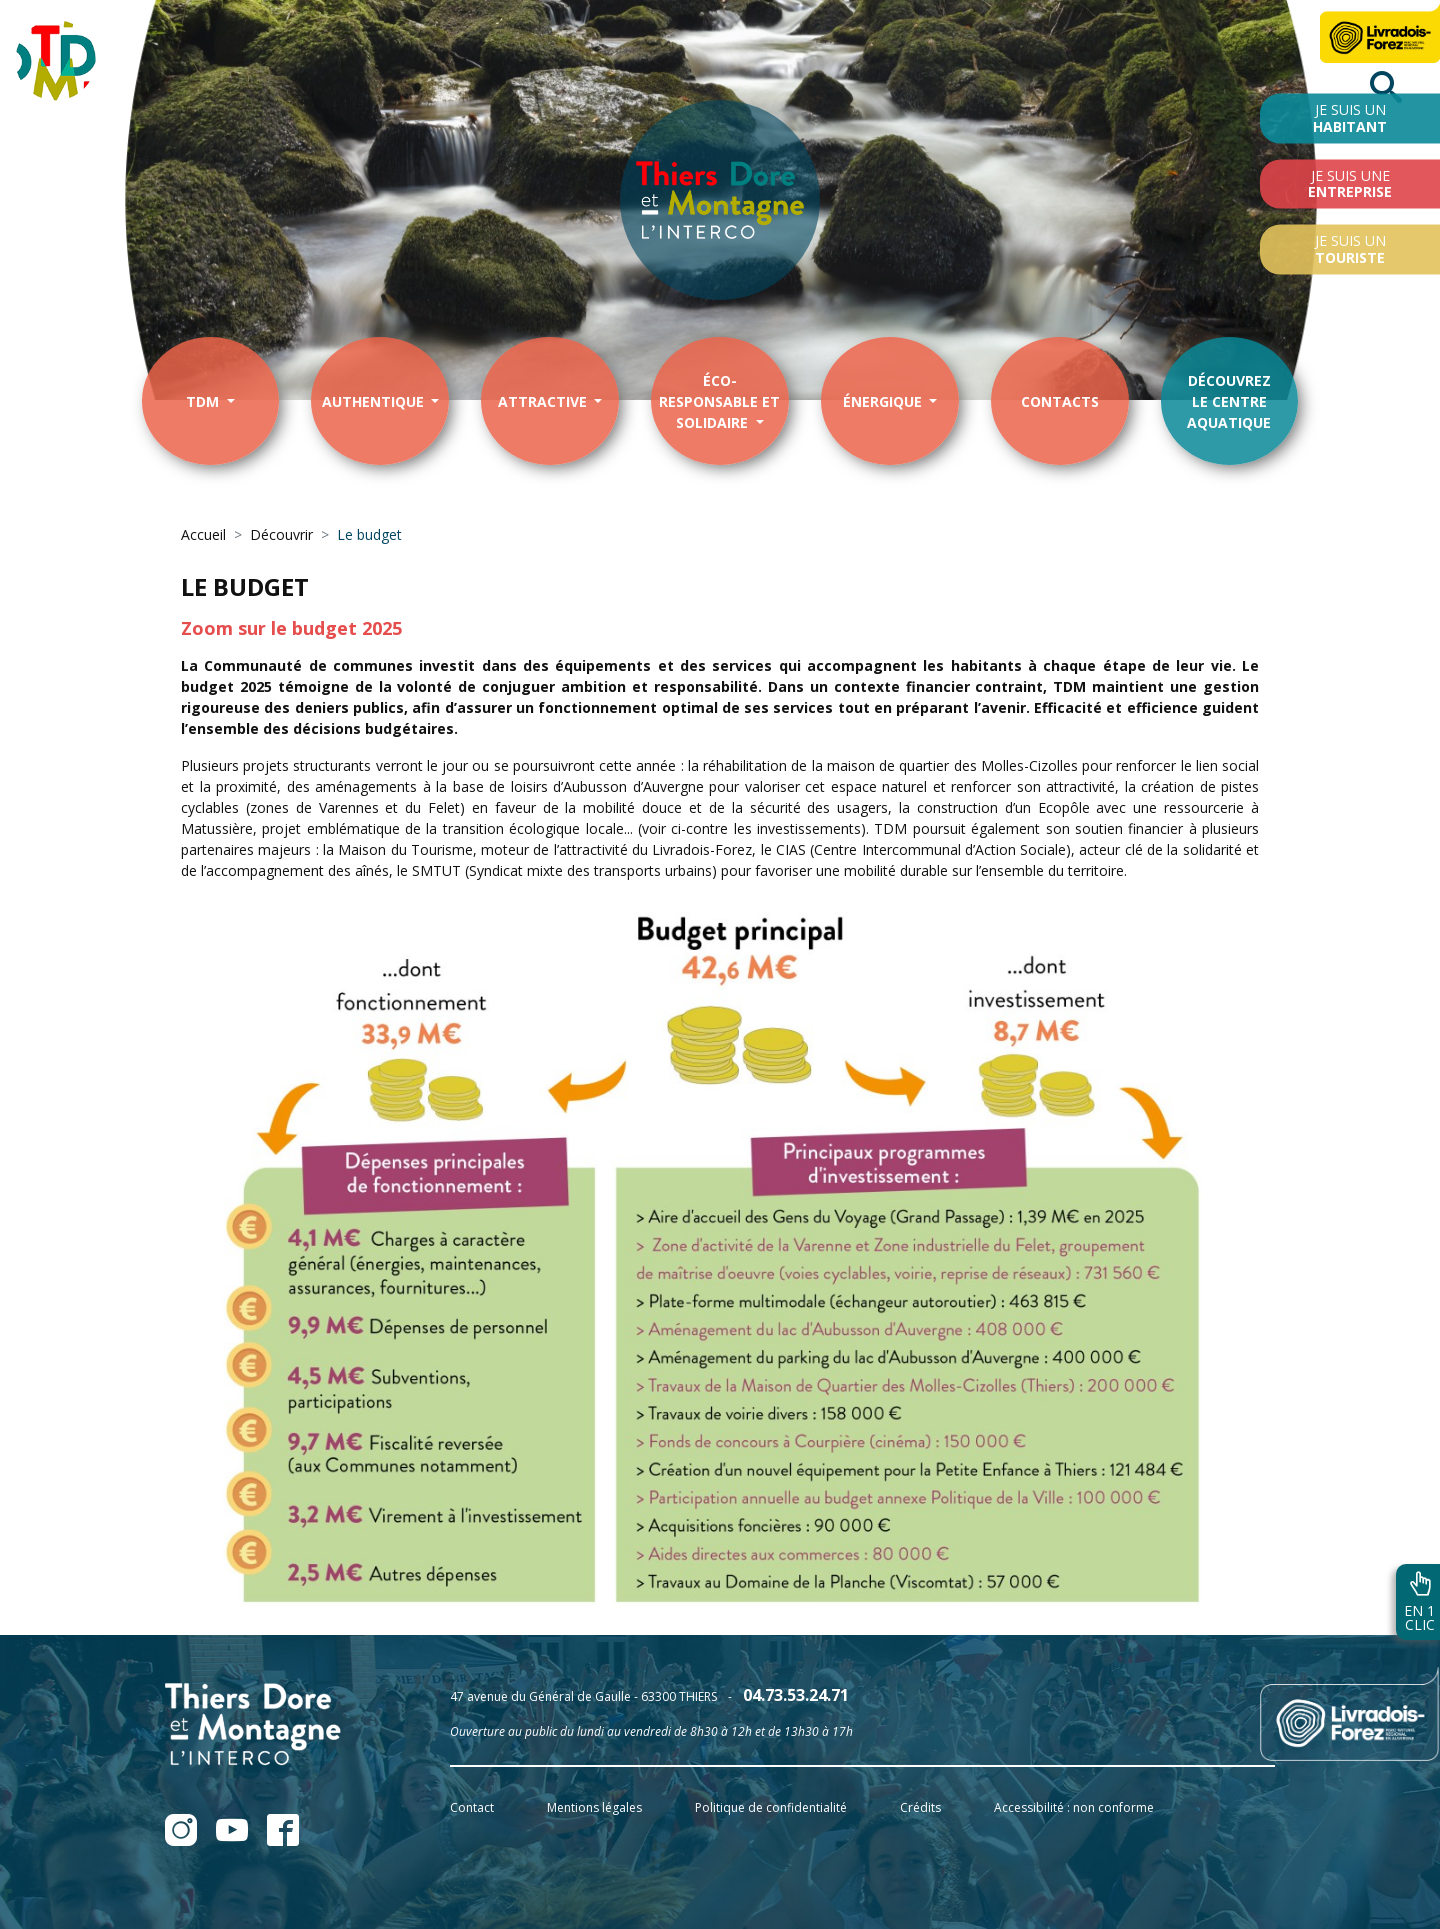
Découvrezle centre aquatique (1229, 401)
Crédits (920, 1807)
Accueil (203, 534)
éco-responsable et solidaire (719, 401)
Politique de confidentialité (771, 1807)
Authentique (375, 401)
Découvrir (281, 534)
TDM (204, 401)
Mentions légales (594, 1807)
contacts (1060, 401)
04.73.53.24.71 (796, 1695)
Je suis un (1350, 118)
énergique (884, 401)
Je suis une (1350, 183)
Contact (472, 1807)
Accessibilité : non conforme (1074, 1807)
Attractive (544, 401)
